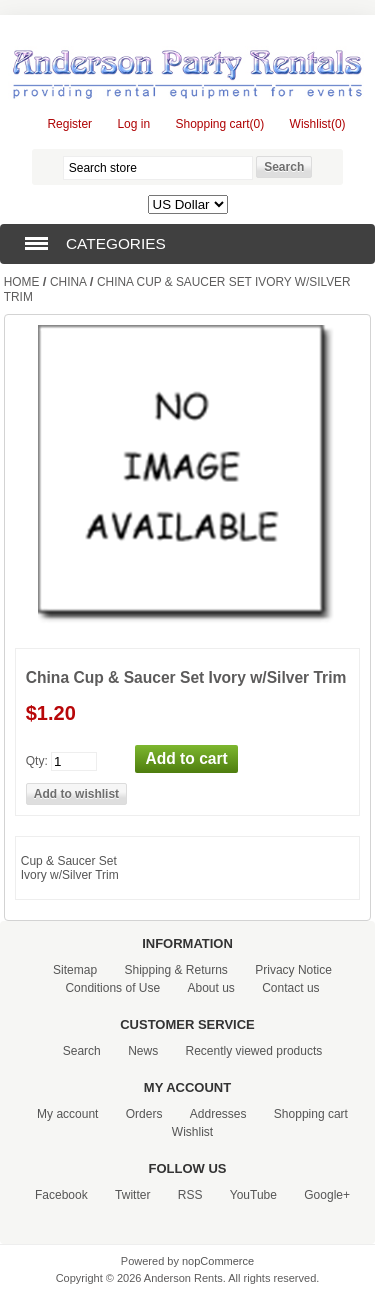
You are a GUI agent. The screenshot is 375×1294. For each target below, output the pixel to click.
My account (67, 1114)
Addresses (218, 1114)
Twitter (132, 1195)
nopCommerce (218, 1261)
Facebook (61, 1195)
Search (82, 1051)
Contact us (290, 988)
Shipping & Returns (175, 970)
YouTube (253, 1195)
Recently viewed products (254, 1051)
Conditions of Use (112, 988)
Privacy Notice (293, 970)
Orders (144, 1114)
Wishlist (192, 1132)
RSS (190, 1195)
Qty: (37, 760)
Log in (133, 124)
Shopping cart (311, 1114)
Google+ (327, 1195)
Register (69, 124)
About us (210, 988)
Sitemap (75, 970)
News (143, 1051)
